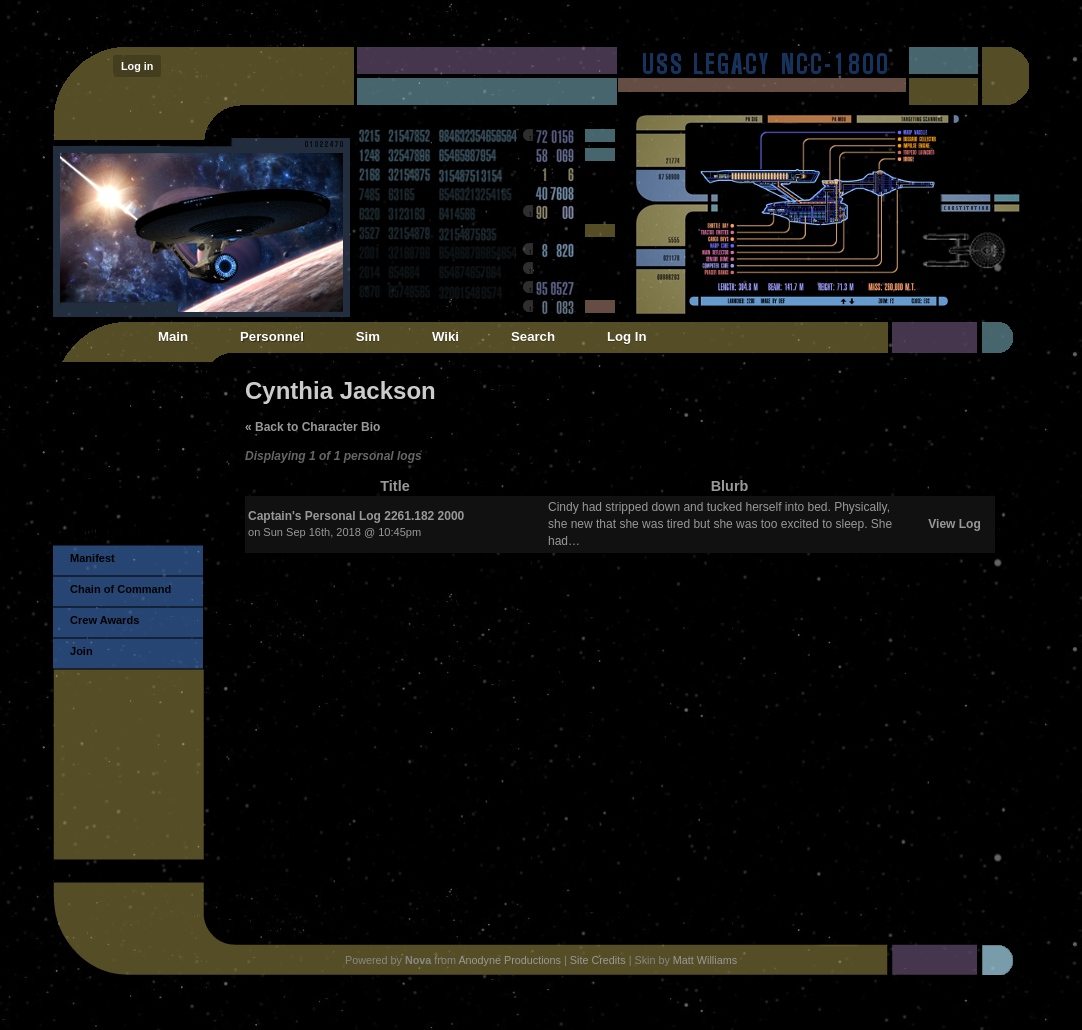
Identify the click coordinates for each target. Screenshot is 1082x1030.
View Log (954, 524)
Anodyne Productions (509, 960)
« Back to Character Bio (312, 427)
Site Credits (598, 960)
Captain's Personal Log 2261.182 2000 (356, 516)
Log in (137, 66)
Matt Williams (705, 960)
